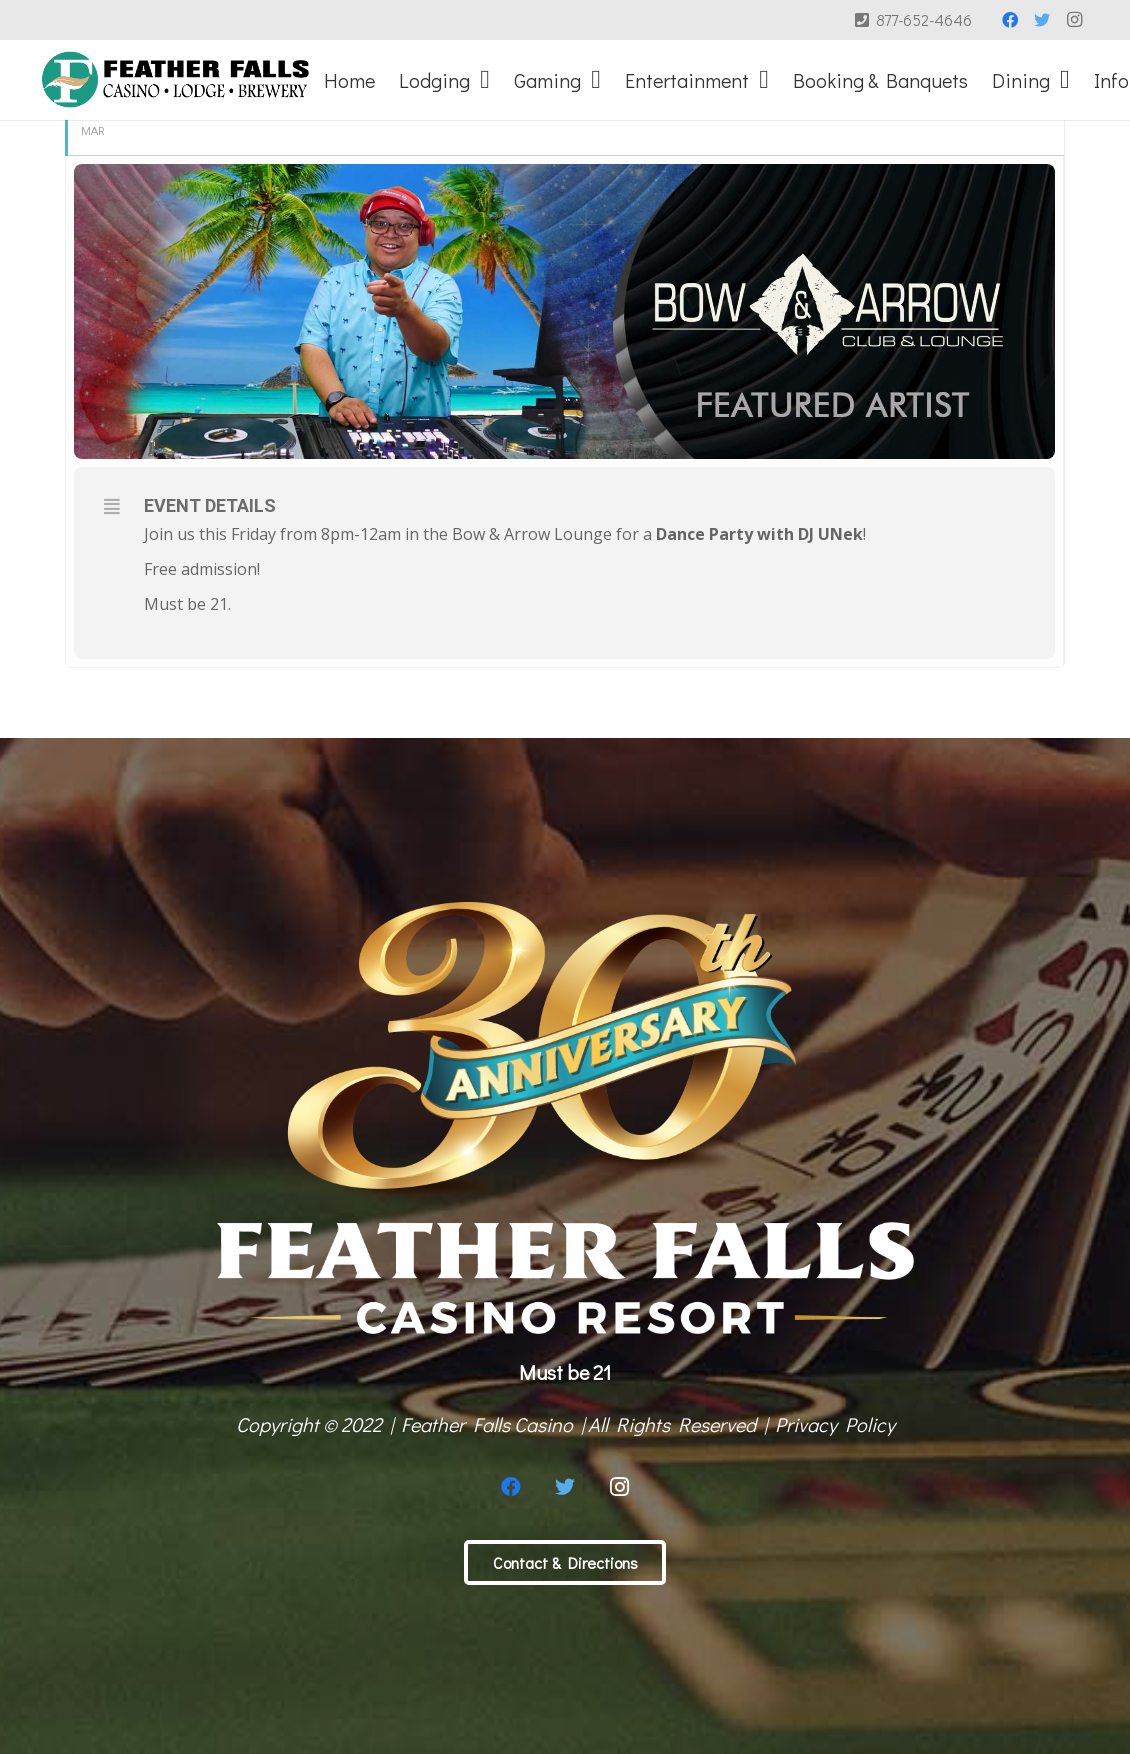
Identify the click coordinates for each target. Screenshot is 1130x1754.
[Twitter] (1042, 20)
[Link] (175, 80)
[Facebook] (1010, 20)
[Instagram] (1074, 20)
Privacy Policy (835, 1424)
